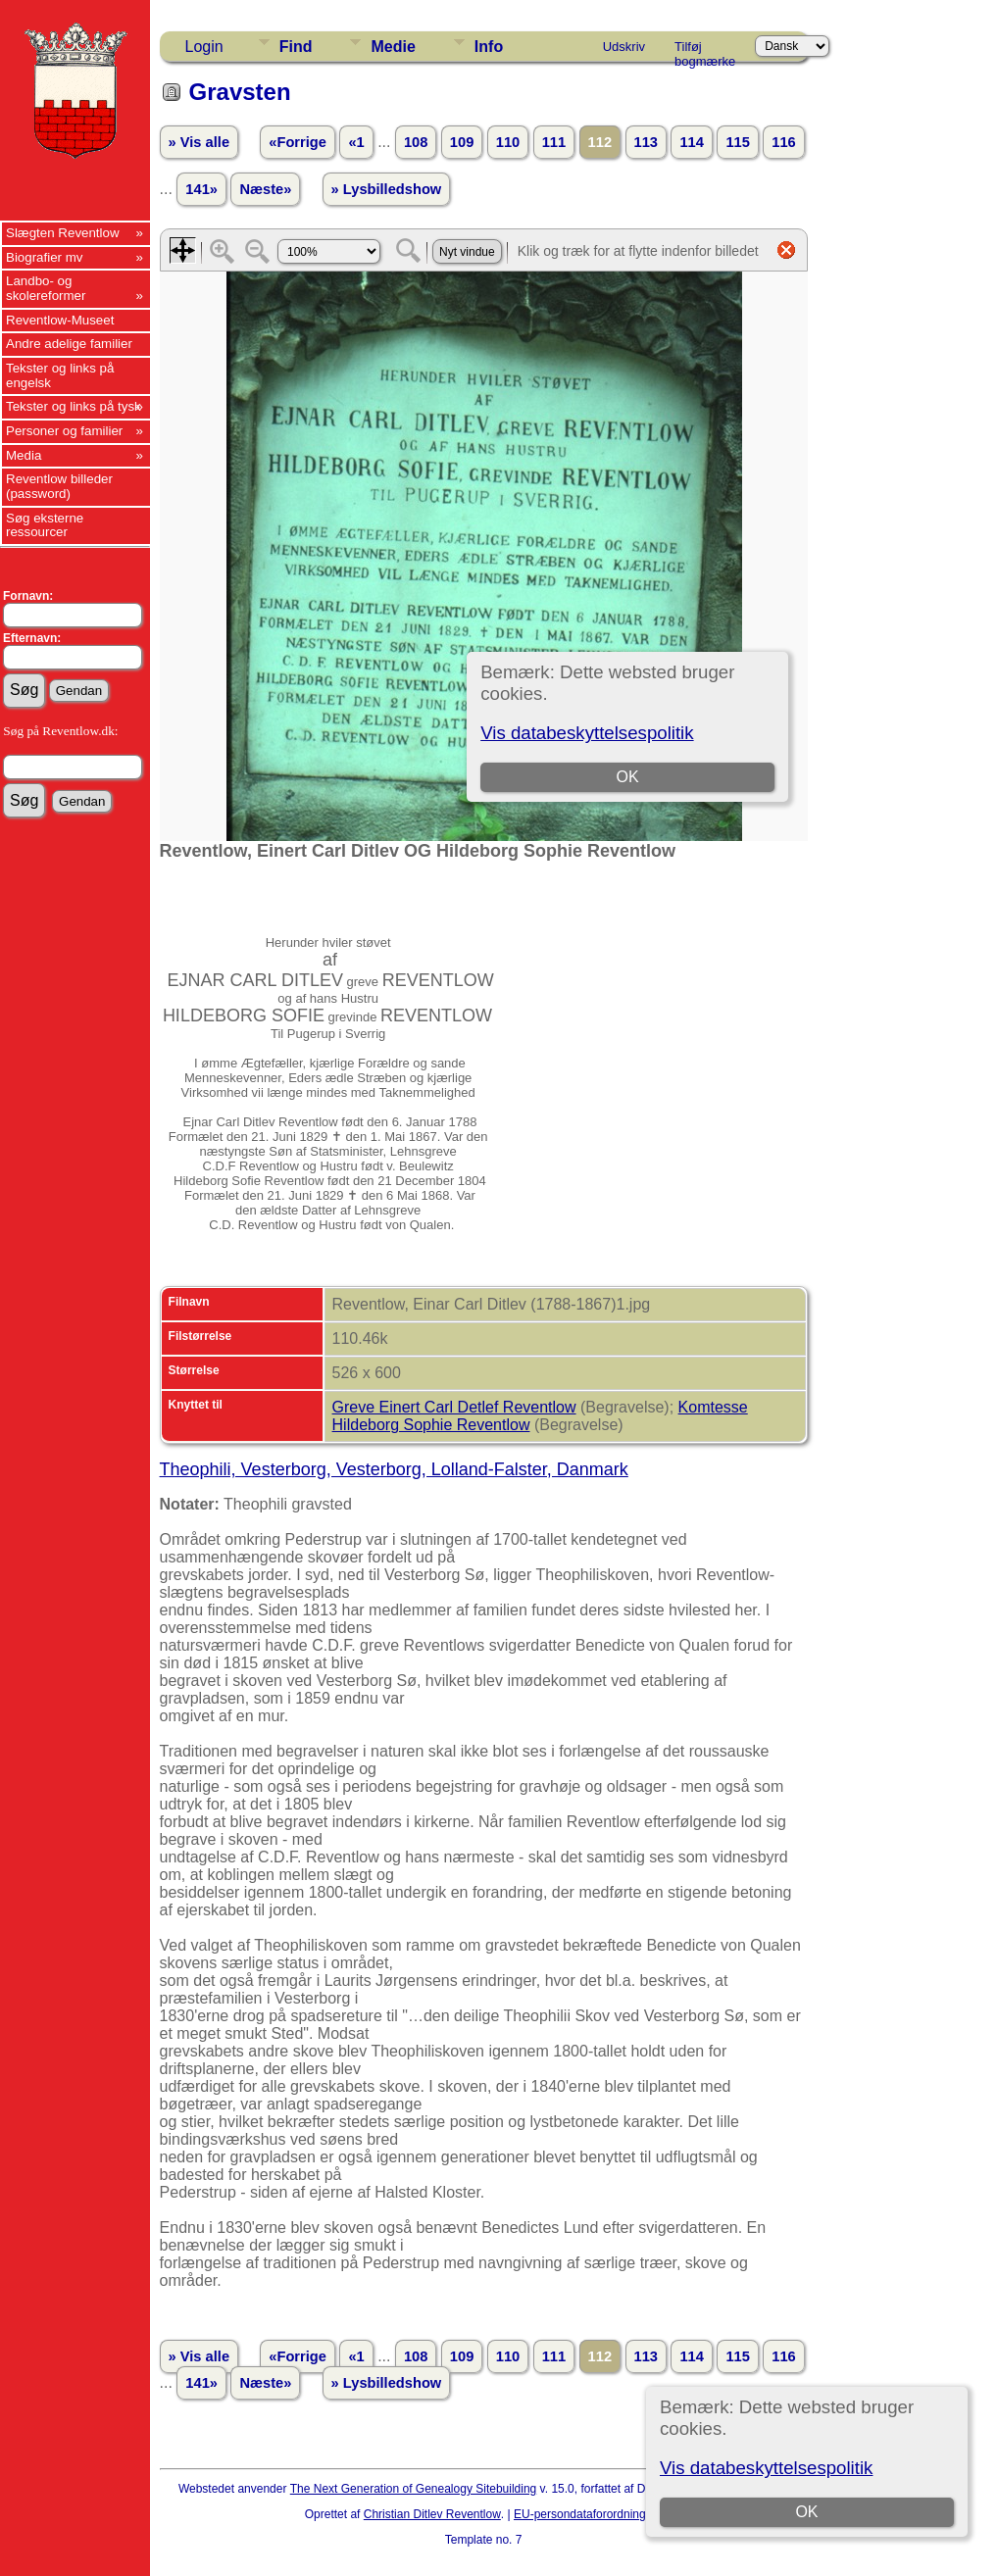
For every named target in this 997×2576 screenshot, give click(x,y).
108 (415, 142)
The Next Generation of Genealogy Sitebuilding (413, 2489)
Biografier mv (44, 257)
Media (23, 455)
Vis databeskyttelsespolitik (766, 2467)
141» (201, 189)
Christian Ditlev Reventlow (432, 2514)
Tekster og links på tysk (73, 406)
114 (691, 142)
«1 (356, 142)
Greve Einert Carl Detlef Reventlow (454, 1407)
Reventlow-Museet (60, 320)
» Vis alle (199, 142)
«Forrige (297, 142)
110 (508, 142)
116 (783, 142)
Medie (393, 46)
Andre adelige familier (69, 343)
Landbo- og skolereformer (45, 288)
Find (296, 46)
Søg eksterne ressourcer (44, 525)
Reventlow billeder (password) (59, 486)
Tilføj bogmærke (704, 50)
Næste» (265, 189)
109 (462, 142)
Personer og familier (64, 430)
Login (204, 46)
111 (554, 142)
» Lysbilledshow (386, 189)
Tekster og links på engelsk (60, 375)
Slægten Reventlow (63, 232)
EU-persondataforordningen (586, 2514)
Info (488, 46)
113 (646, 142)
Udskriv (624, 46)
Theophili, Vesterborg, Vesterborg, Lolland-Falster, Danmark (394, 1469)
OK (806, 2511)
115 (737, 142)
